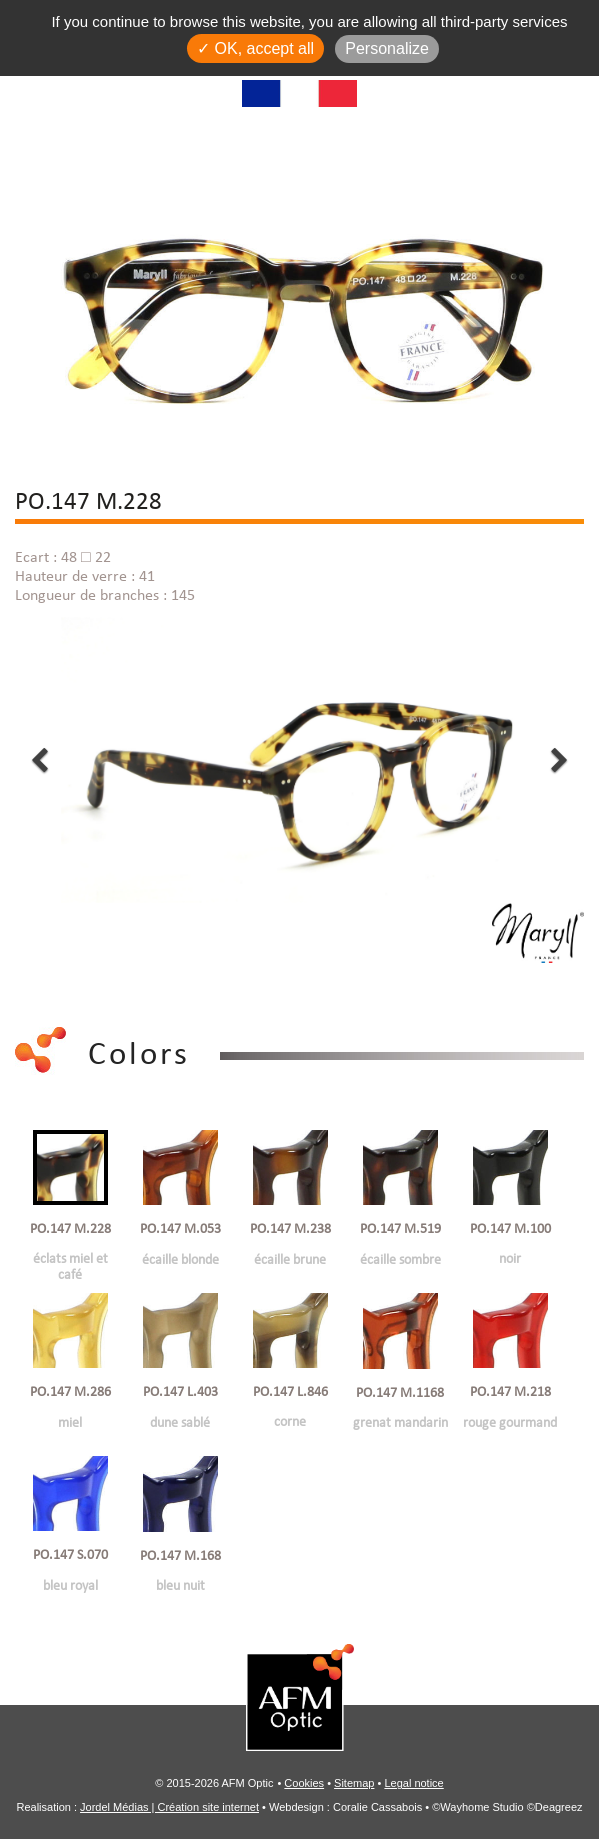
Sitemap (354, 1783)
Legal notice (413, 1783)
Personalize (387, 48)
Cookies (304, 1783)
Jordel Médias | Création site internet (169, 1807)
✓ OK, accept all (255, 48)
